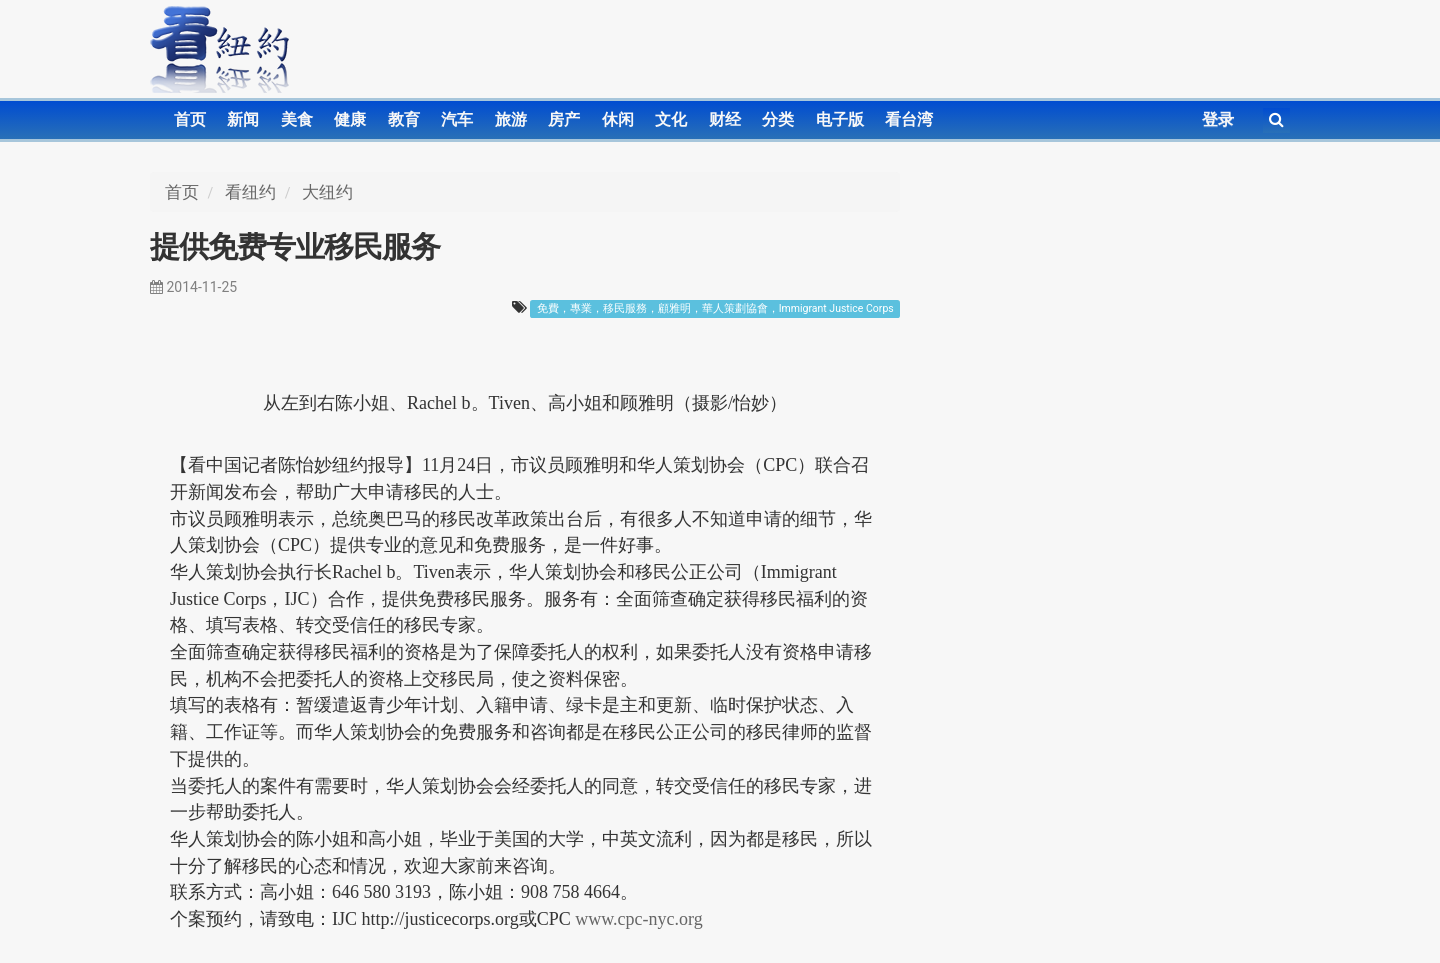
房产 (564, 119)
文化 (671, 119)
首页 (190, 119)
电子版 (840, 119)
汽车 (457, 119)
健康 (350, 119)
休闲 (618, 119)
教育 (404, 119)
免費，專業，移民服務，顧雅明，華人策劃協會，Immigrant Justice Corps (715, 308)
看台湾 (909, 119)
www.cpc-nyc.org (638, 919)
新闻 (243, 119)
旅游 (511, 119)
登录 (1218, 119)
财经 (725, 119)
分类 (778, 119)
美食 (297, 119)
